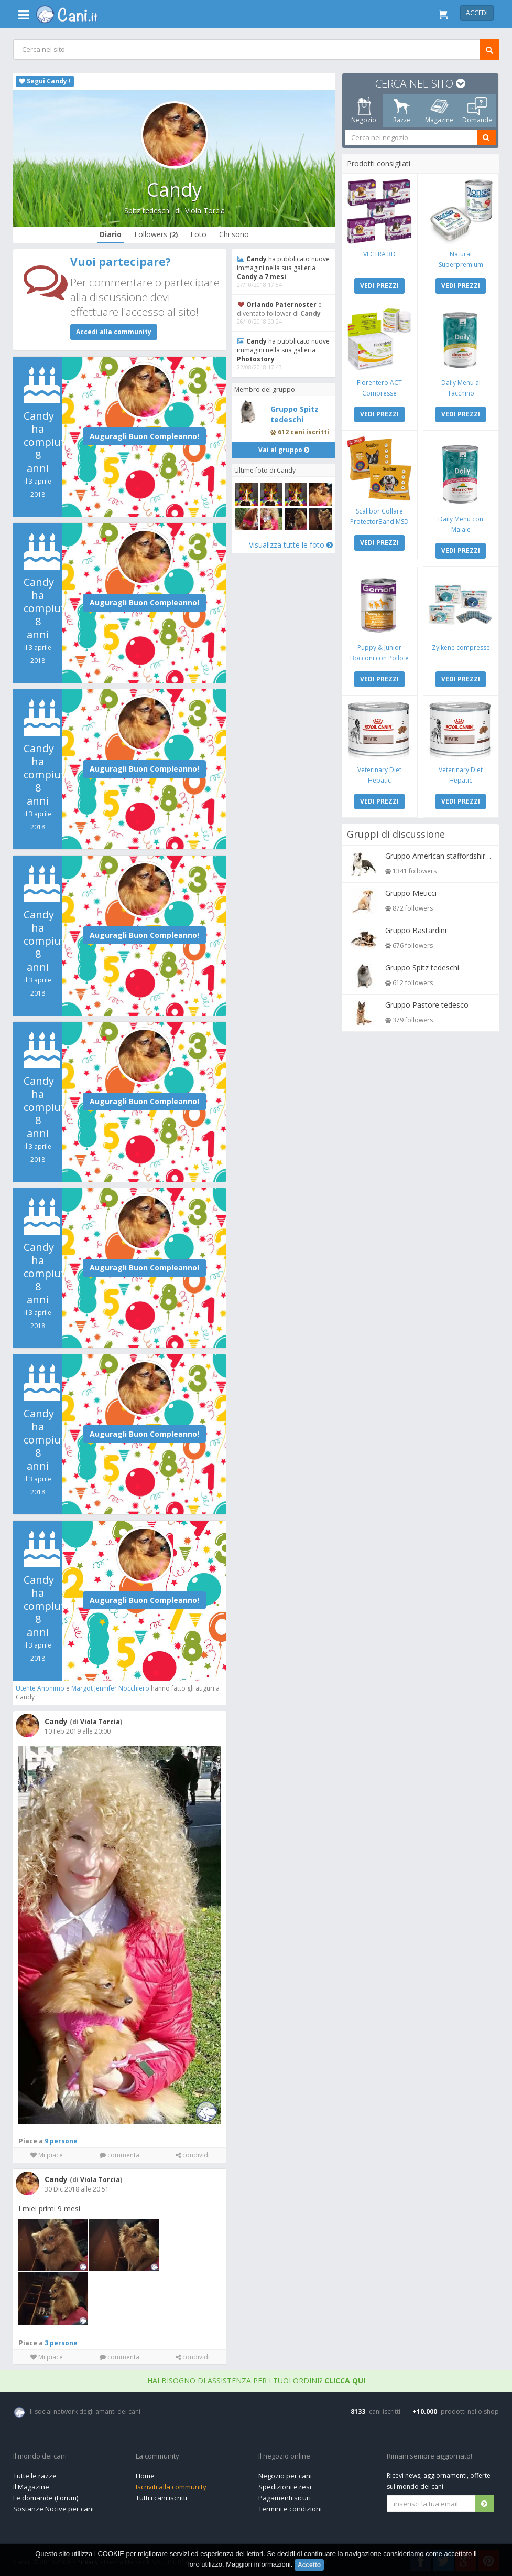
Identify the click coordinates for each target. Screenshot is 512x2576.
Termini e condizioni (290, 2506)
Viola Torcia (204, 211)
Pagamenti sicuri (284, 2495)
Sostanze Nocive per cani (53, 2506)
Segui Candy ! (45, 81)
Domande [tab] (477, 110)
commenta (119, 2153)
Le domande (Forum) (45, 2495)
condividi (192, 2153)
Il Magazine (31, 2484)
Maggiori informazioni (258, 2564)
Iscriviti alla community (171, 2484)
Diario (111, 234)
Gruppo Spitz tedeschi (295, 414)
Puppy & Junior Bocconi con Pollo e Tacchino (380, 656)
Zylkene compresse (460, 645)
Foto (198, 234)
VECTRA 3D (380, 253)
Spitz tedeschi (147, 211)
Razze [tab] (402, 110)
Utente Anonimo (40, 1688)
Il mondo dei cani (40, 2454)
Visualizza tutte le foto (290, 544)
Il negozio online (284, 2454)
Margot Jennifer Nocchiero (111, 1688)
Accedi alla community (114, 331)
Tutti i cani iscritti (161, 2495)
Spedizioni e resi (284, 2484)
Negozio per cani (285, 2474)
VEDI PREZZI (380, 285)
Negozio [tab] (363, 110)
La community (157, 2454)
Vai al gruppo (283, 449)
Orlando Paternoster (282, 304)
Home (145, 2474)
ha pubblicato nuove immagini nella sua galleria (274, 267)
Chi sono (234, 234)
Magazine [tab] (439, 110)
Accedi (477, 12)
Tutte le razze (35, 2474)
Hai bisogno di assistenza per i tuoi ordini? (256, 2378)
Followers (156, 234)
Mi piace (46, 2153)
